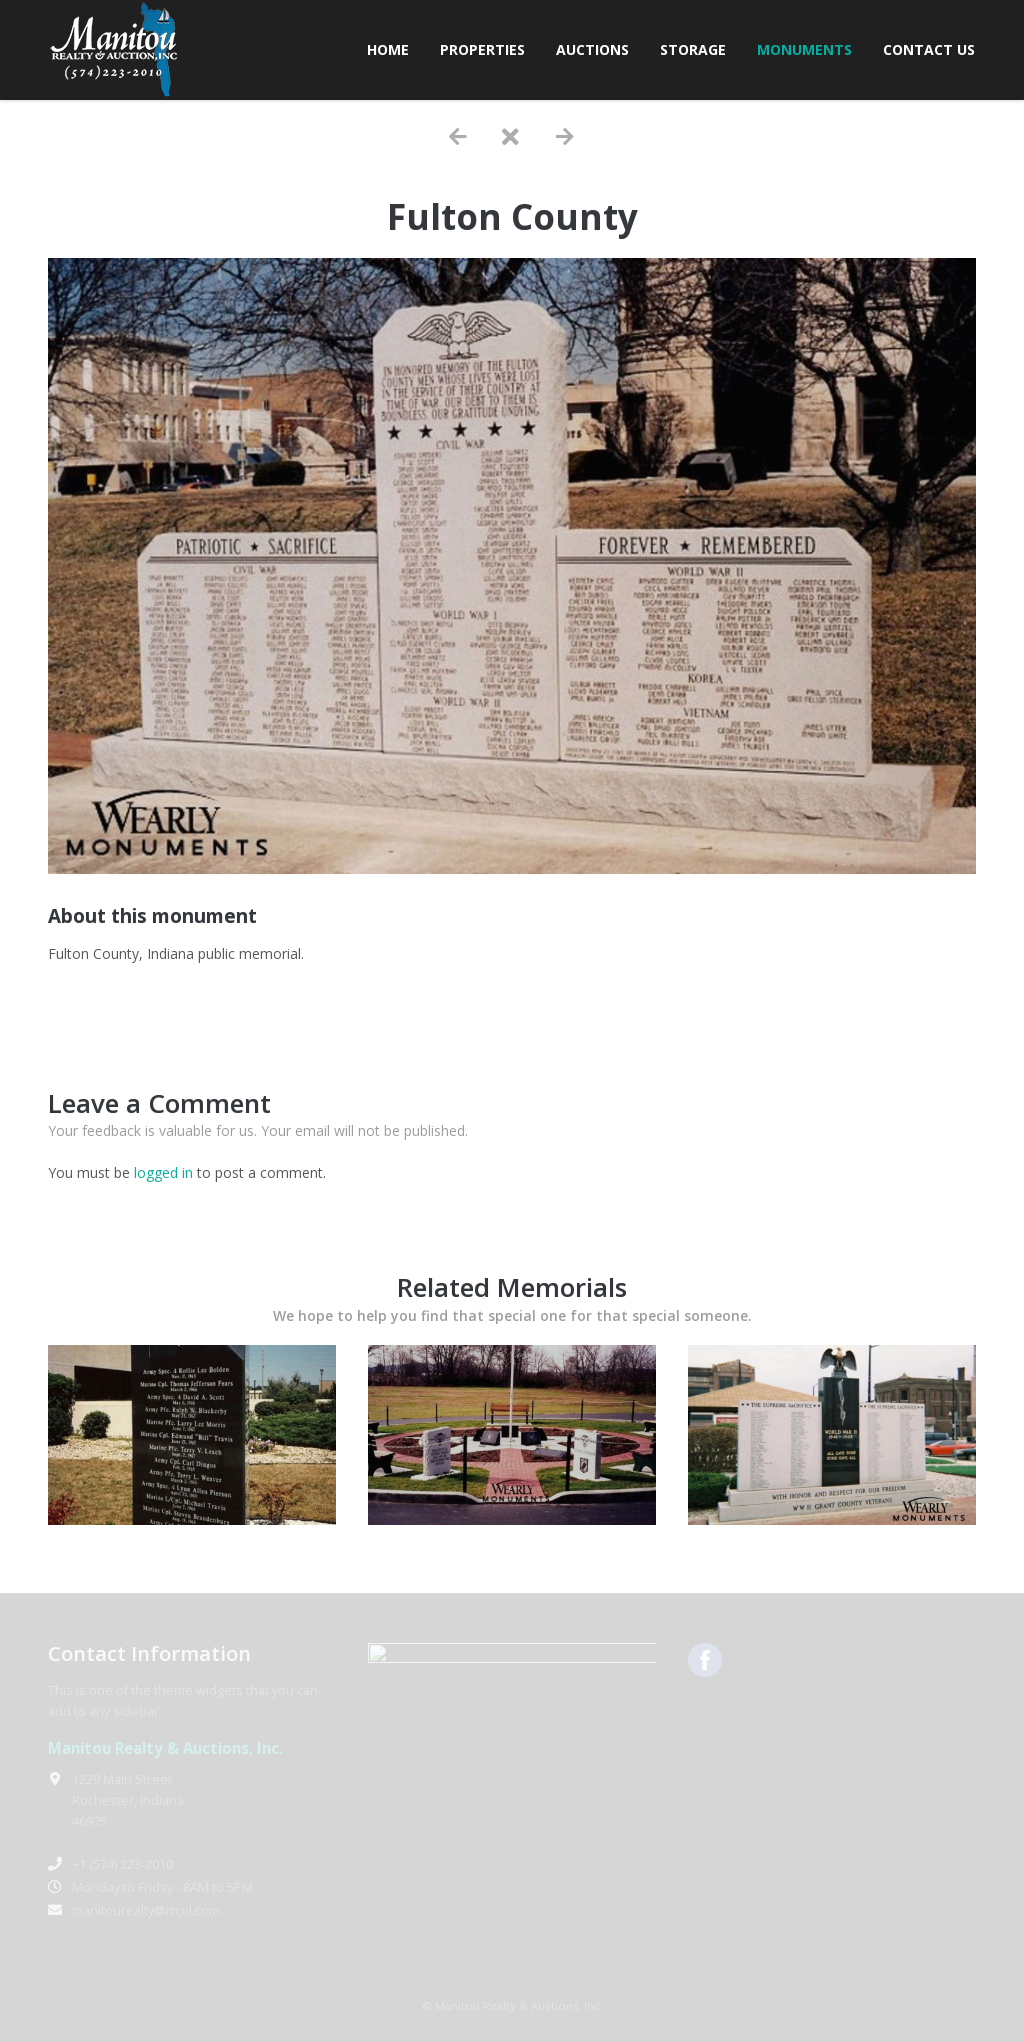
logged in (163, 1172)
